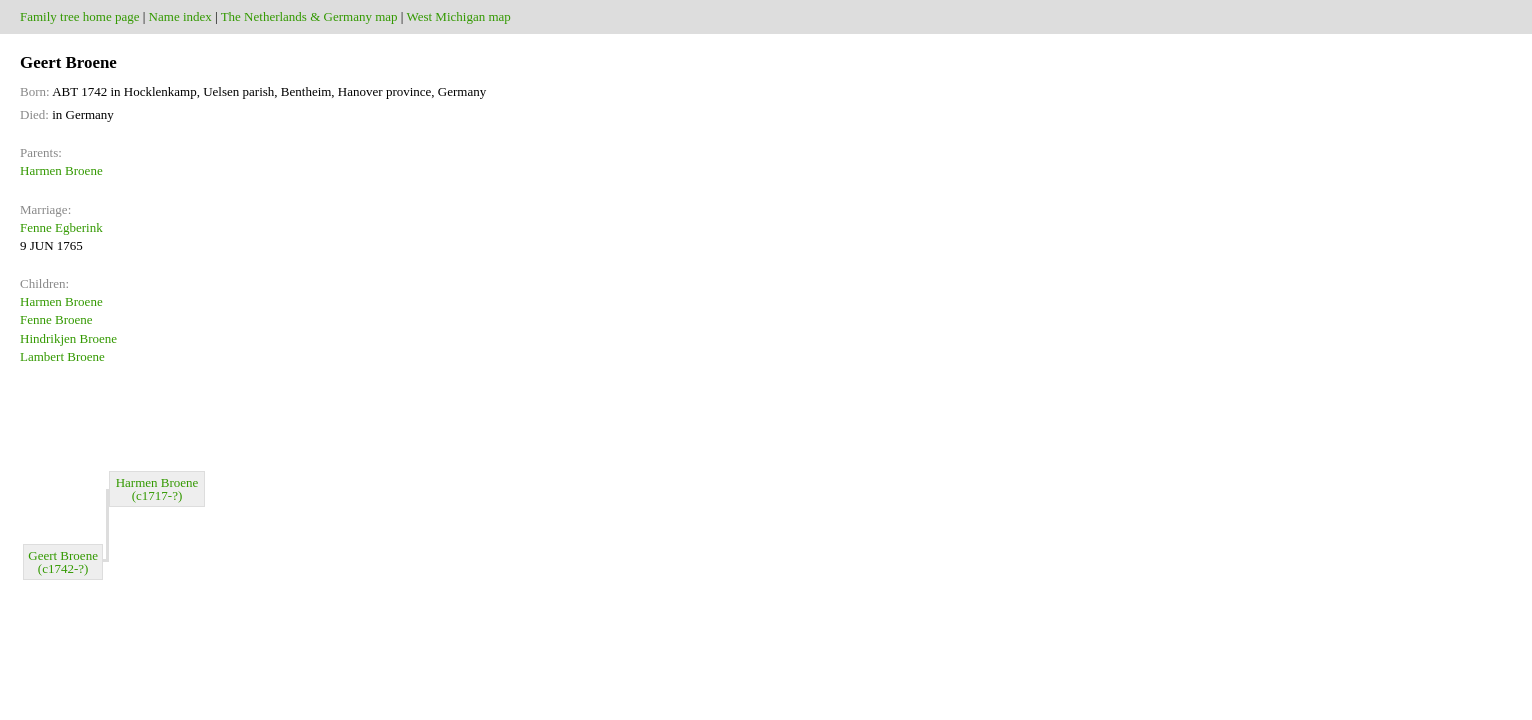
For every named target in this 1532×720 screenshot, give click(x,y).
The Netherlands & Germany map (309, 16)
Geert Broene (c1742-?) (63, 562)
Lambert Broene (62, 356)
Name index (180, 16)
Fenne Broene (56, 319)
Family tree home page (80, 16)
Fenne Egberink (61, 227)
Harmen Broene (61, 170)
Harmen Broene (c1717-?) (157, 489)
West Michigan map (458, 16)
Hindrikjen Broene (68, 338)
